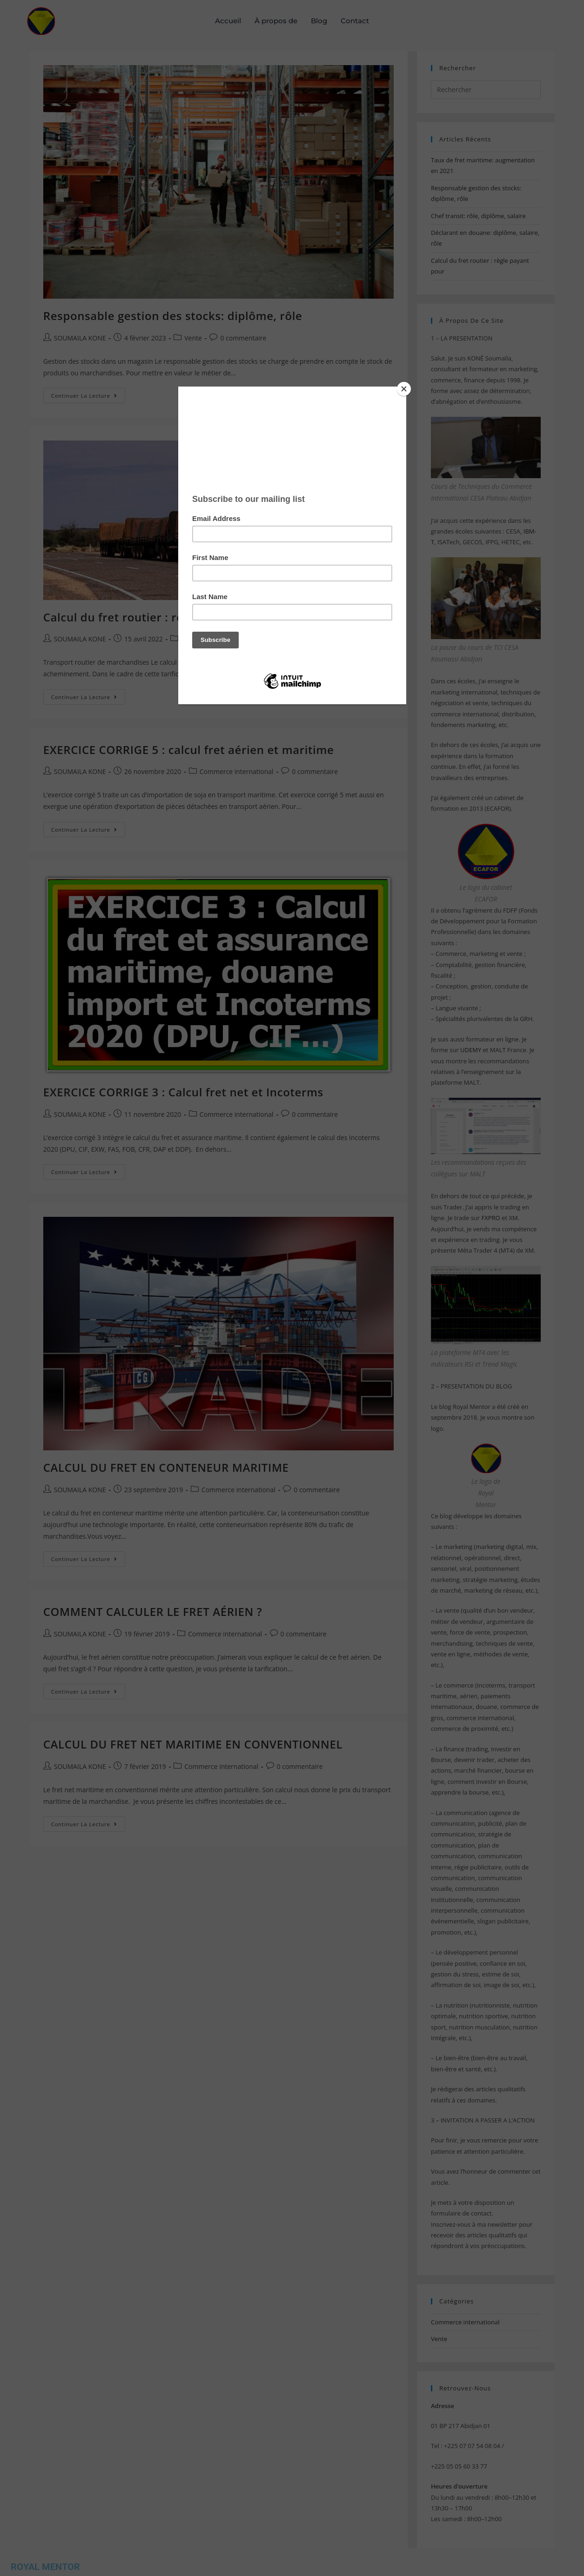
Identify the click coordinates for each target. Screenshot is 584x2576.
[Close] (404, 389)
